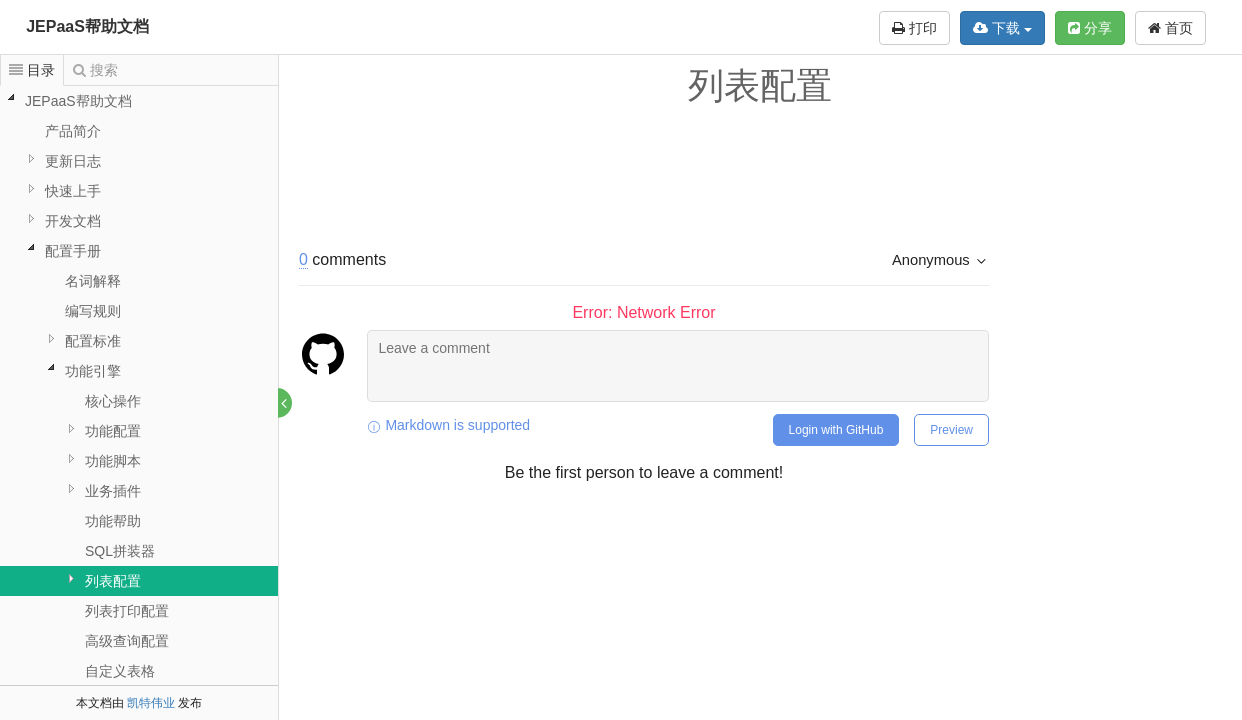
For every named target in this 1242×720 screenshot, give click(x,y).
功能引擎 (93, 371)
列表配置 (113, 581)
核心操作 (113, 401)
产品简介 (73, 131)
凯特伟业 (151, 703)
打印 (914, 28)
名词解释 (93, 281)
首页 (1170, 28)
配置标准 (93, 341)
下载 (1002, 28)
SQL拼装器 (120, 551)
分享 (1090, 28)
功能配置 (113, 431)
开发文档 (73, 221)
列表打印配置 (127, 611)
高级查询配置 (127, 641)
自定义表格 (120, 671)
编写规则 (93, 311)
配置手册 (73, 251)
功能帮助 (113, 521)
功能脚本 (113, 461)
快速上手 (73, 191)
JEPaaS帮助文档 (87, 26)
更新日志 (73, 161)
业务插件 (113, 491)
